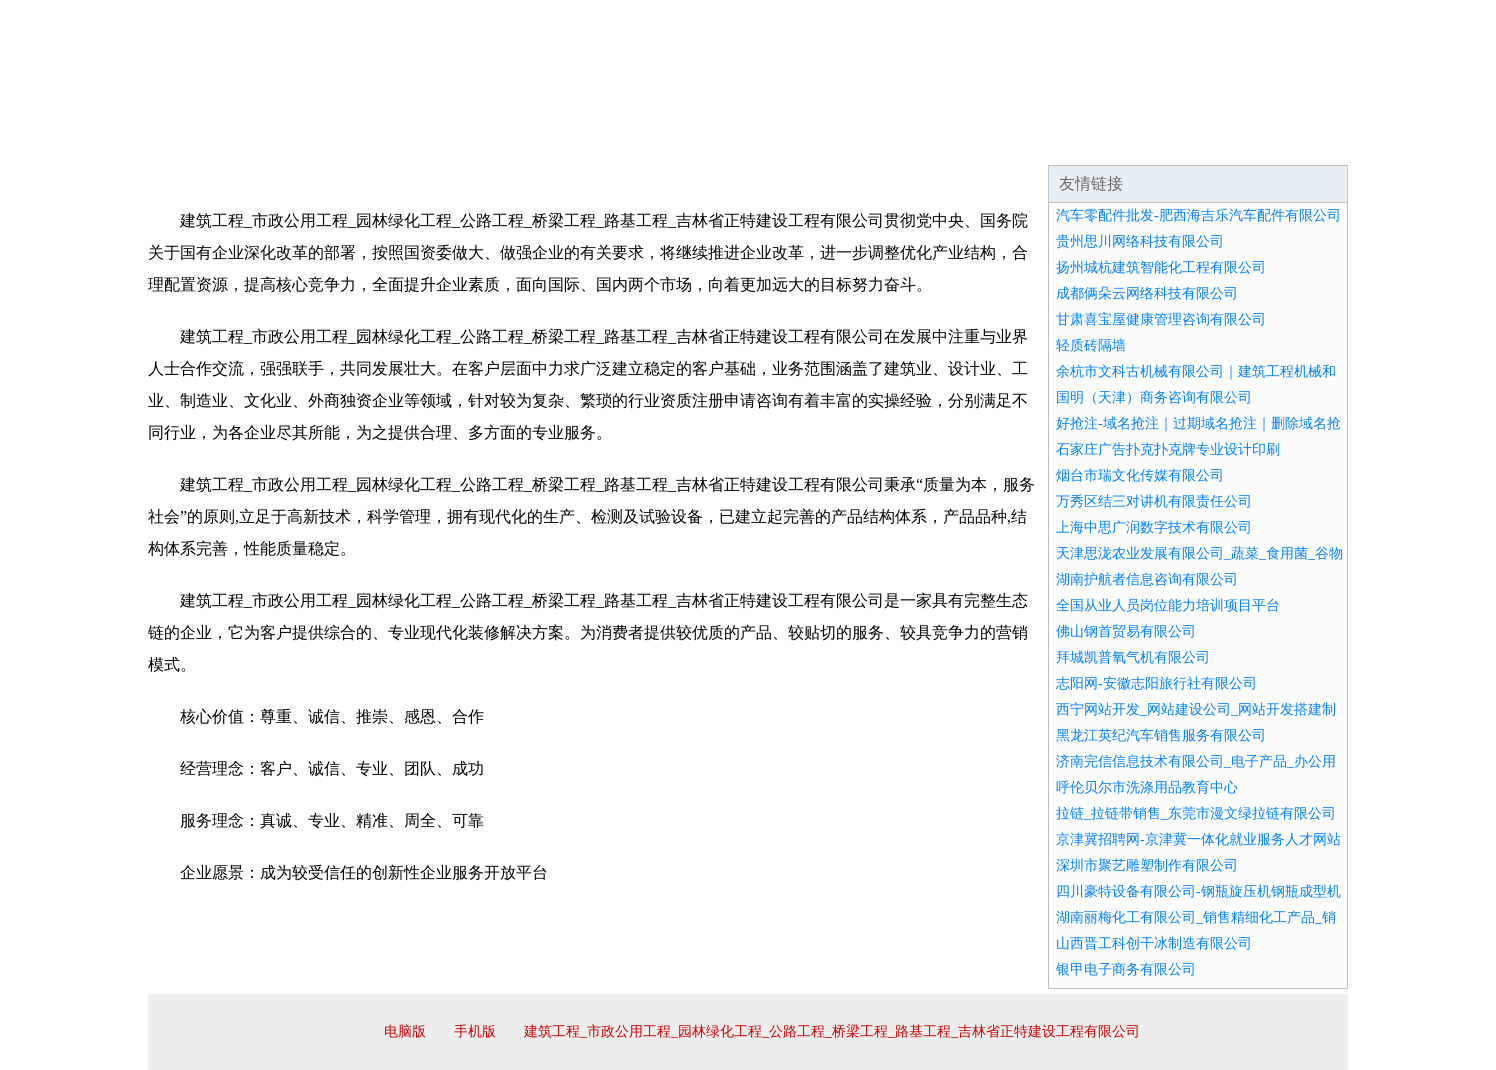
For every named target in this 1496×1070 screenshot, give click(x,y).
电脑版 (405, 1031)
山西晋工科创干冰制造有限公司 (1154, 943)
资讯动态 (1172, 140)
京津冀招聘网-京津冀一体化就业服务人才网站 (1198, 839)
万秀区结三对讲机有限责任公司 (1154, 501)
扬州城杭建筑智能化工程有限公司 (1161, 267)
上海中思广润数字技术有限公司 (1154, 527)
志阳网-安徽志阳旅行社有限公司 (1156, 683)
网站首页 (212, 140)
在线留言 (1292, 140)
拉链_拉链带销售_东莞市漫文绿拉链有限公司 (1196, 813)
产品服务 (572, 140)
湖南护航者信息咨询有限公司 (1147, 579)
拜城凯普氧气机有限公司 (1133, 657)
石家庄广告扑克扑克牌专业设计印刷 (1168, 449)
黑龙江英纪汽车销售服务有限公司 (1161, 735)
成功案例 (692, 140)
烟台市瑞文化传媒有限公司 (1140, 475)
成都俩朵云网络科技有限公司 (1147, 293)
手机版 (475, 1031)
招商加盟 (812, 140)
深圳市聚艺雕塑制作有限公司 (1147, 865)
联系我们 (1052, 140)
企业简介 (332, 140)
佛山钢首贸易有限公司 (1126, 631)
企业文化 (452, 140)
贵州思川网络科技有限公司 (1140, 241)
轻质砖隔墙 (1091, 345)
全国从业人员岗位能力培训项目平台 (1168, 605)
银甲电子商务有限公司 (1126, 969)
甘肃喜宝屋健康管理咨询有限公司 (1161, 319)
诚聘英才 (932, 140)
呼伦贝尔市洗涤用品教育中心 (1147, 787)
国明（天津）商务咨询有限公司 (1154, 397)
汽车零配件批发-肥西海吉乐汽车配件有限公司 (1198, 215)
